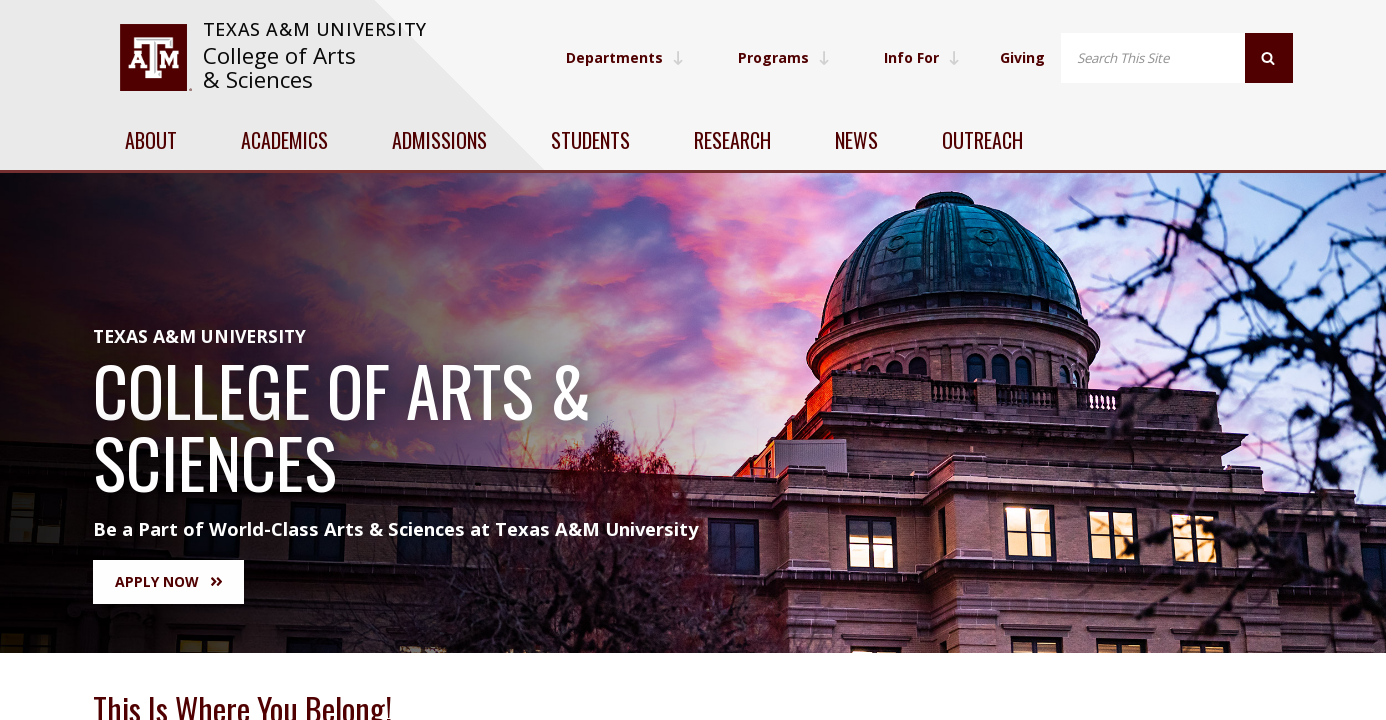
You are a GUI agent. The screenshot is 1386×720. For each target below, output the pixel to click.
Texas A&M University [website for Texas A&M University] (315, 29)
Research (732, 140)
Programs (784, 57)
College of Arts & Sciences (279, 67)
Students (590, 140)
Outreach (982, 140)
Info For (922, 57)
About (151, 140)
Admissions (439, 140)
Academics (284, 140)
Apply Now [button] (168, 581)
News (856, 140)
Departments (625, 57)
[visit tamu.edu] (155, 57)
